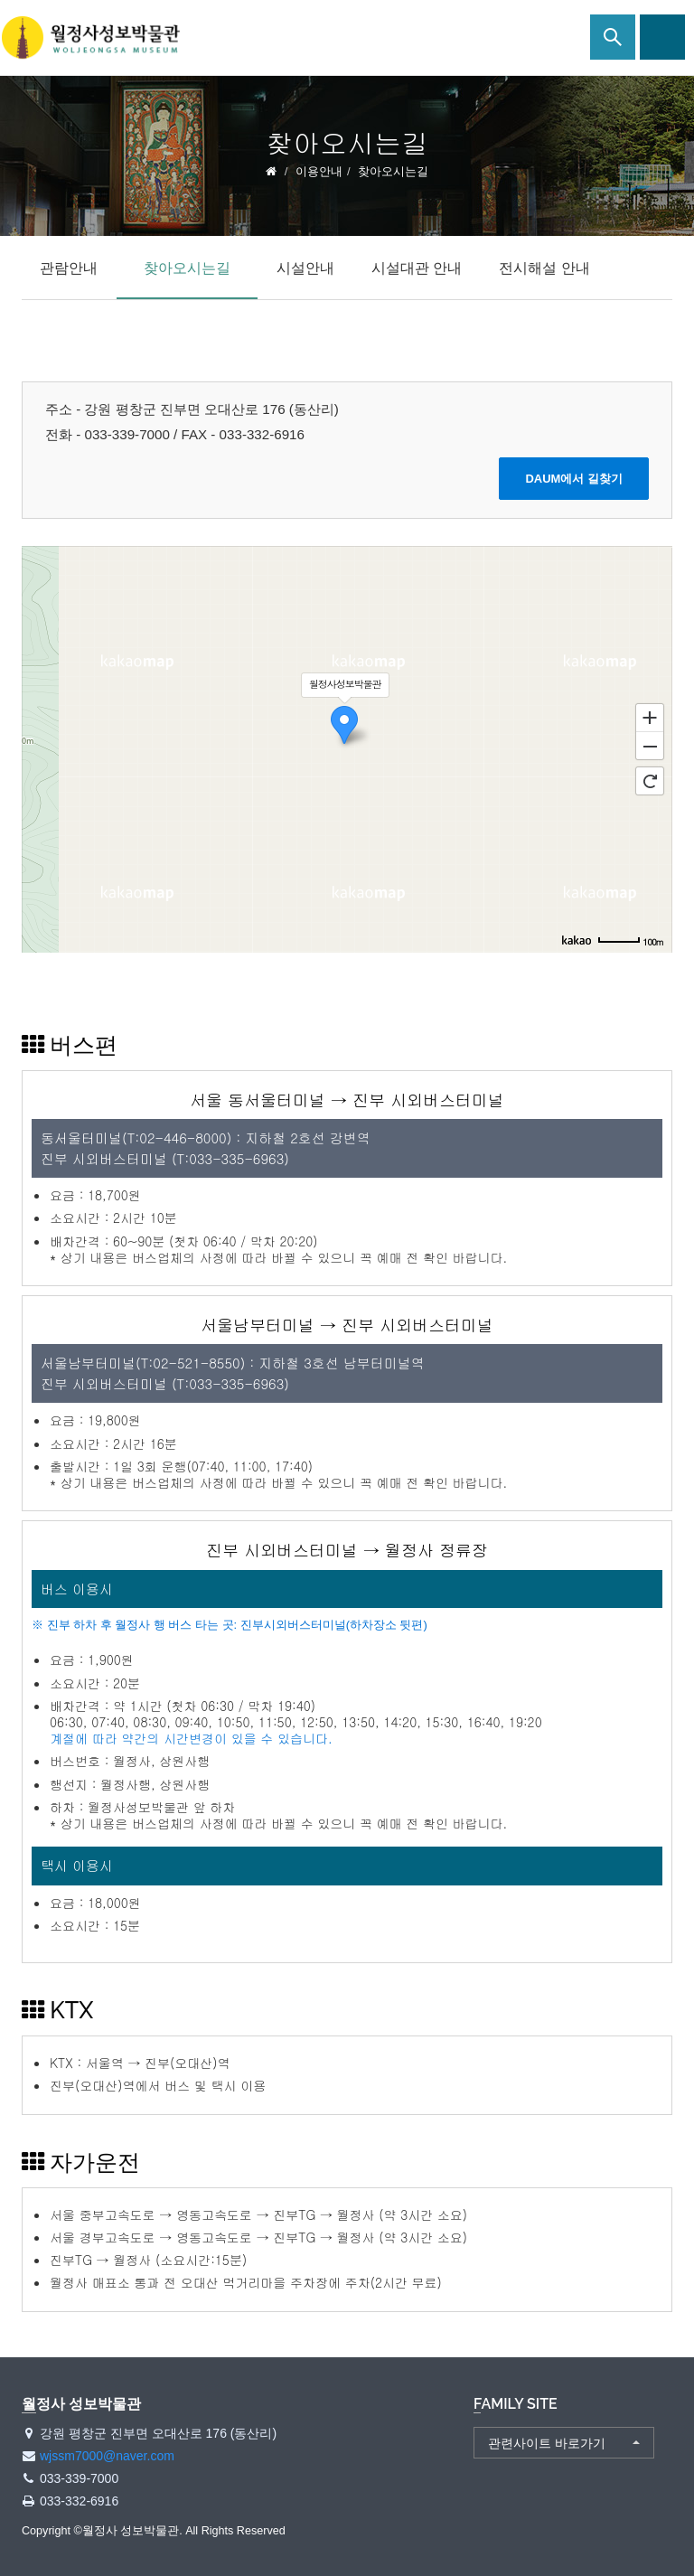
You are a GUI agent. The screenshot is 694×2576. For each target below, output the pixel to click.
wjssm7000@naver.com (107, 2456)
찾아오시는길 (187, 268)
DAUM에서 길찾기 (574, 478)
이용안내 (318, 171)
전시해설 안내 (544, 268)
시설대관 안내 (416, 268)
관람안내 (69, 268)
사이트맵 (662, 37)
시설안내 (305, 268)
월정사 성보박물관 (90, 38)
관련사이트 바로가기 (546, 2443)
